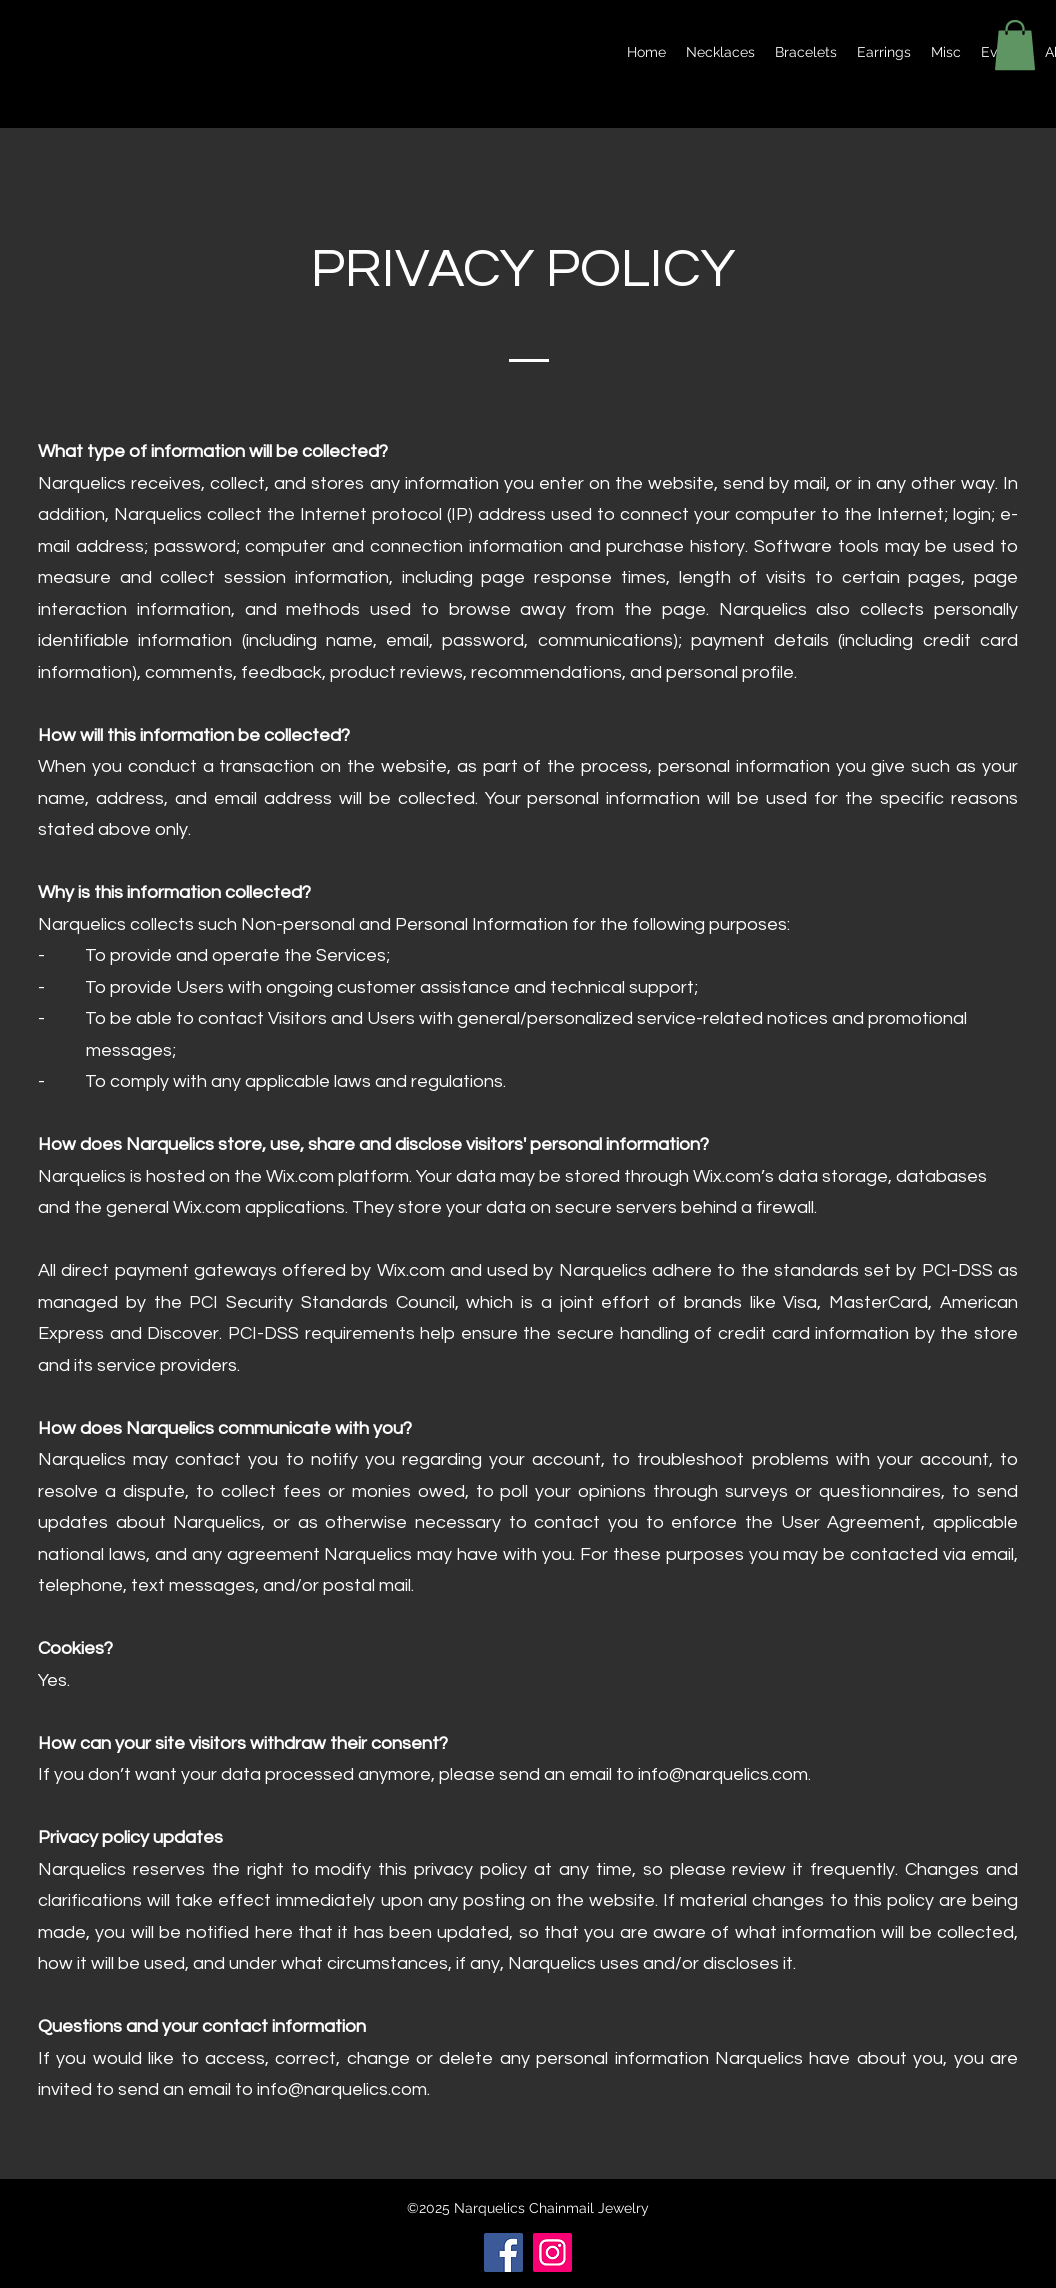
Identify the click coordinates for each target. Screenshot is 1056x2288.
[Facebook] (503, 2252)
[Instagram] (552, 2252)
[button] (1015, 45)
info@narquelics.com (723, 1774)
